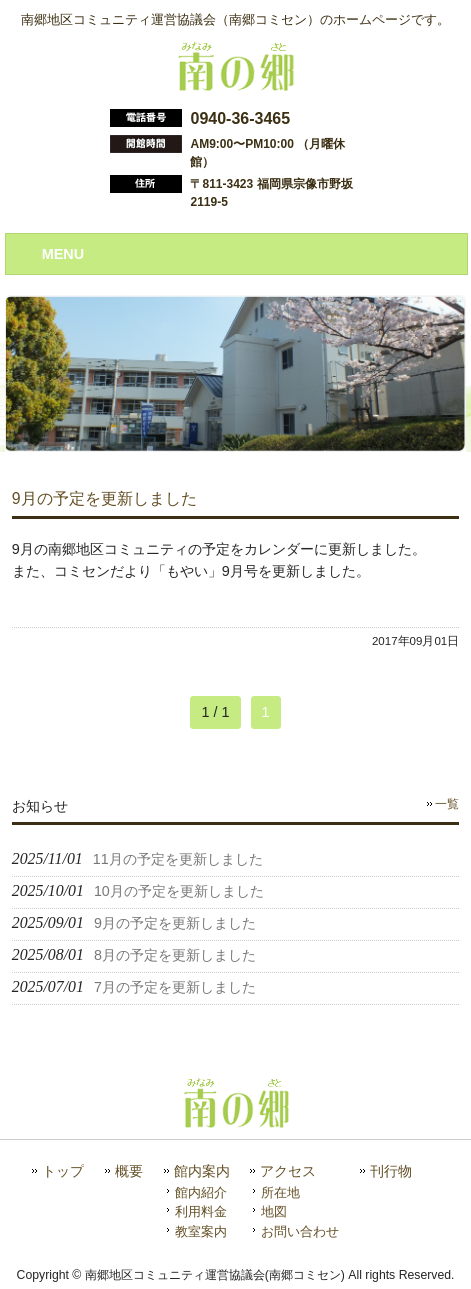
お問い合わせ (300, 1231)
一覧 (447, 804)
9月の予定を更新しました (104, 498)
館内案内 (202, 1171)
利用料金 (201, 1211)
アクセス (288, 1171)
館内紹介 (201, 1192)
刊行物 (391, 1171)
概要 (129, 1171)
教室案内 (201, 1231)
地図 (274, 1211)
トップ (63, 1171)
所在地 (280, 1192)
